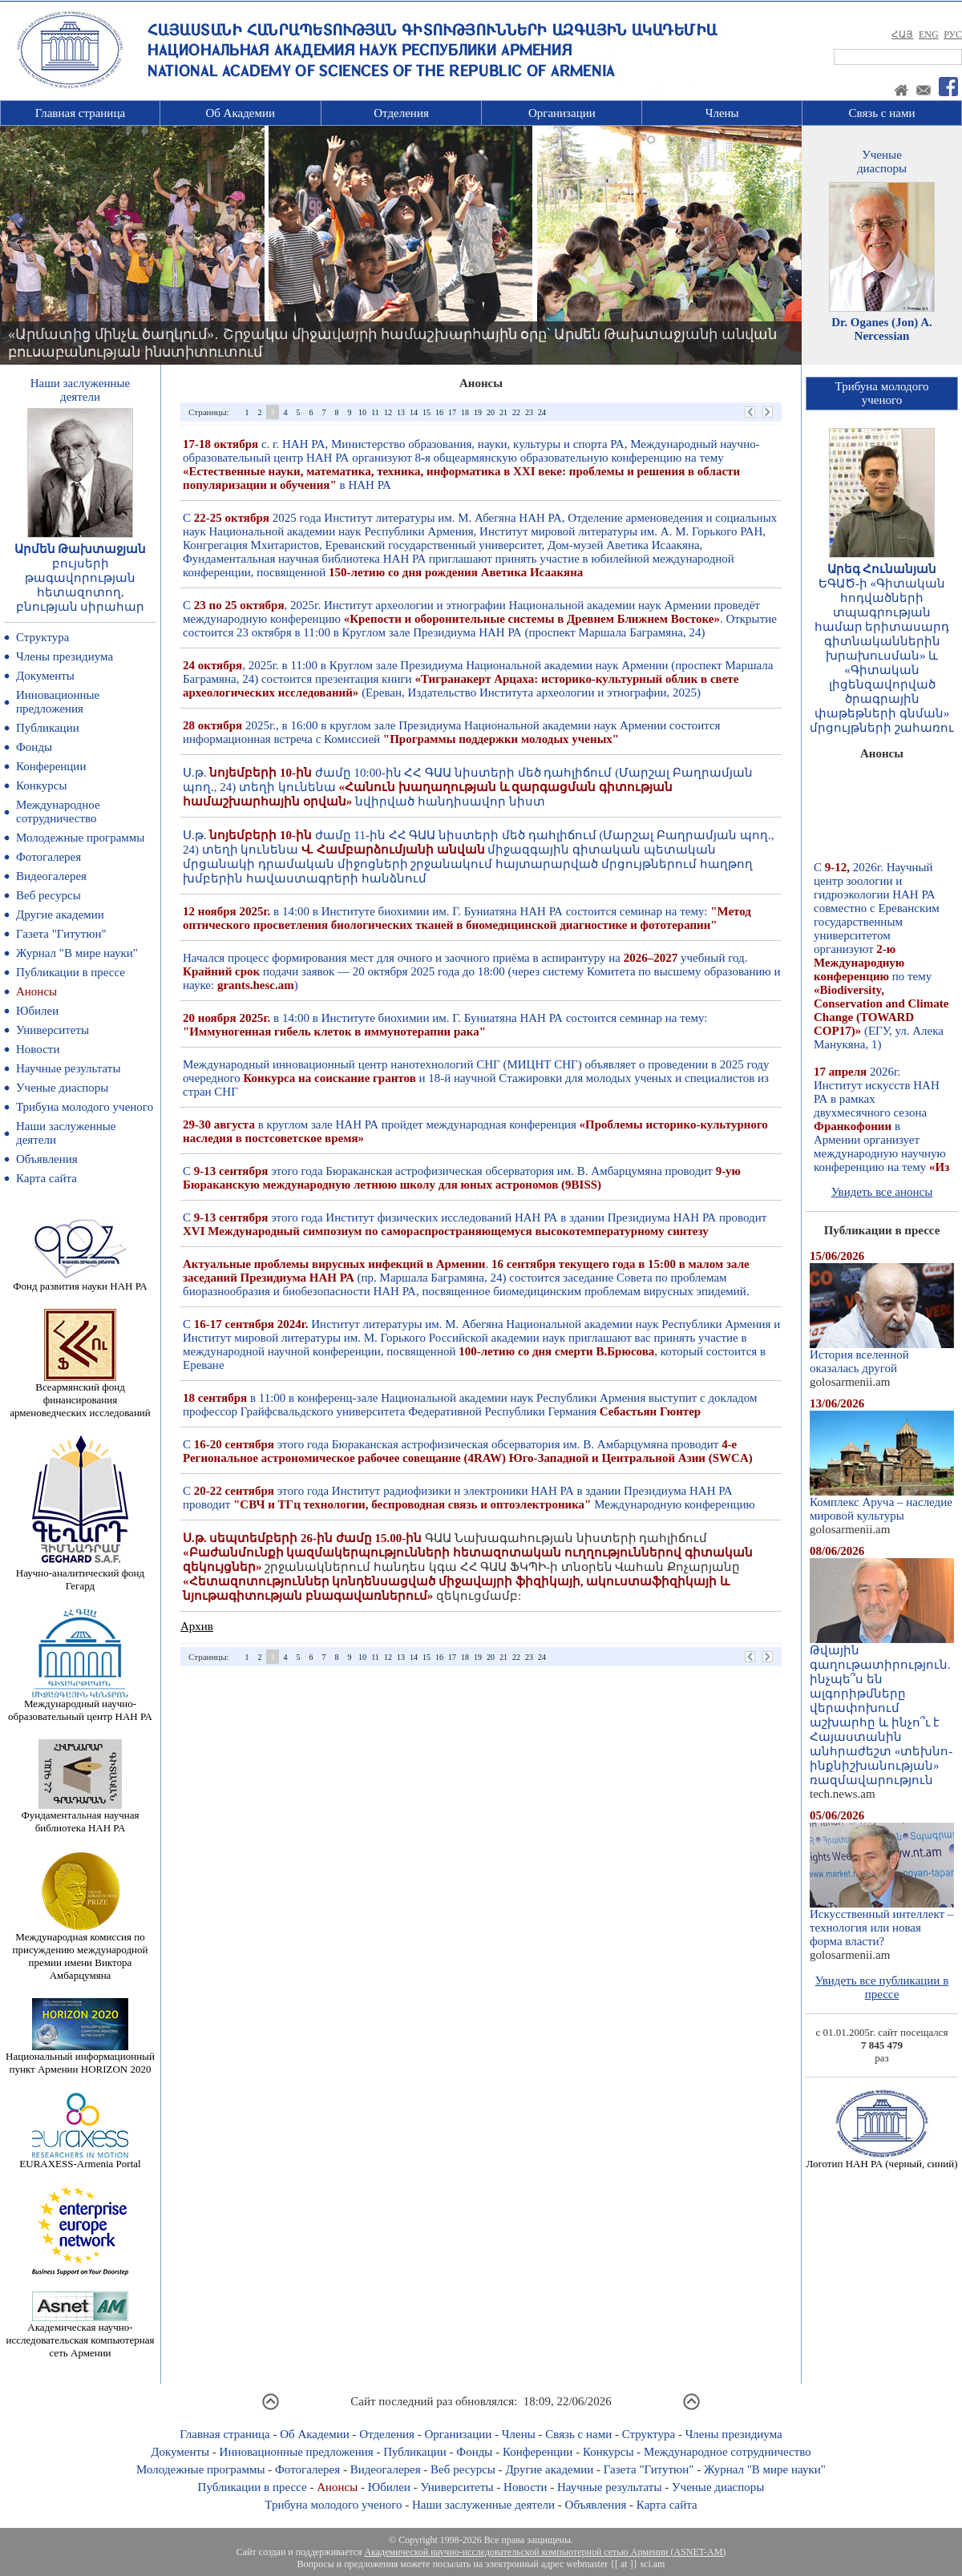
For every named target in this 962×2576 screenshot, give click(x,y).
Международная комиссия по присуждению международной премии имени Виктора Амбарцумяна (80, 1951)
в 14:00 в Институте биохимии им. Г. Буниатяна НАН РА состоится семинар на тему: (467, 918)
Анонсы (36, 991)
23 (529, 412)
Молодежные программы (80, 837)
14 (414, 412)
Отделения (401, 113)
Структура (42, 637)
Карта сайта (46, 1178)
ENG (929, 34)
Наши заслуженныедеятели (80, 390)
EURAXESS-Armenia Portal (79, 2159)
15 (426, 412)
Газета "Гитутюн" (61, 933)
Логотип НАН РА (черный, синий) (881, 2159)
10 (362, 412)
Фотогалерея (48, 856)
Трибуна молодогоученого (882, 393)
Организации (562, 113)
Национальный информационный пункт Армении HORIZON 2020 (80, 2058)
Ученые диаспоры (62, 1087)
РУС (953, 34)
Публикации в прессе (70, 972)
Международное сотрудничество (58, 811)
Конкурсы (41, 785)
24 (542, 412)
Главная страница (80, 113)
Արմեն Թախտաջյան (80, 549)
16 (439, 412)
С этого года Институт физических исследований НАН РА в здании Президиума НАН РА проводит (474, 1224)
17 (452, 412)
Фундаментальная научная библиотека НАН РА (80, 1816)
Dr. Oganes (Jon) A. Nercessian (881, 329)
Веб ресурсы (48, 895)
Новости (37, 1049)
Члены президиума (64, 656)
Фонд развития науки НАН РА (80, 1281)
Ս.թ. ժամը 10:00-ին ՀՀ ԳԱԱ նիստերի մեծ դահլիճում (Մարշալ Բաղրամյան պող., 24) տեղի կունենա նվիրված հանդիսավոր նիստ (468, 787)
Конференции (51, 766)
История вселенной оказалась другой (882, 1356)
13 (401, 412)
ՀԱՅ (902, 34)
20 (491, 412)
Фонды (34, 747)
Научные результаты (68, 1068)
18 (465, 412)
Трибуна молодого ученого (84, 1106)
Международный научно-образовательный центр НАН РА (80, 1705)
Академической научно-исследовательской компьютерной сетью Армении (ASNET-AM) (545, 2552)
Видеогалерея (51, 876)
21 (503, 412)
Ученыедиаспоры (882, 161)
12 (388, 412)
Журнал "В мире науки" (77, 953)
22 (516, 412)
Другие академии (60, 914)
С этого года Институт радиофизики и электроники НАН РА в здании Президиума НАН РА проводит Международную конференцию (469, 1497)
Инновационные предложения (57, 701)
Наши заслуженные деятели (483, 2504)
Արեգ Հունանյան (882, 569)
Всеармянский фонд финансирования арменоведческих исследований (80, 1395)
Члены (722, 113)
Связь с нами (882, 113)
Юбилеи (37, 1010)
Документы (45, 675)
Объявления (47, 1159)
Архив (196, 1626)
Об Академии (240, 113)
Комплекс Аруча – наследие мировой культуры (882, 1503)
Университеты (52, 1030)
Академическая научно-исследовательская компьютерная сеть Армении (80, 2335)
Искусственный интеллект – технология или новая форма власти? (882, 1922)
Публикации (47, 727)
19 (478, 412)
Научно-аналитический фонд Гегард (80, 1574)
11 (375, 412)
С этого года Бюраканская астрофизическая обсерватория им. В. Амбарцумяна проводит (462, 1178)
